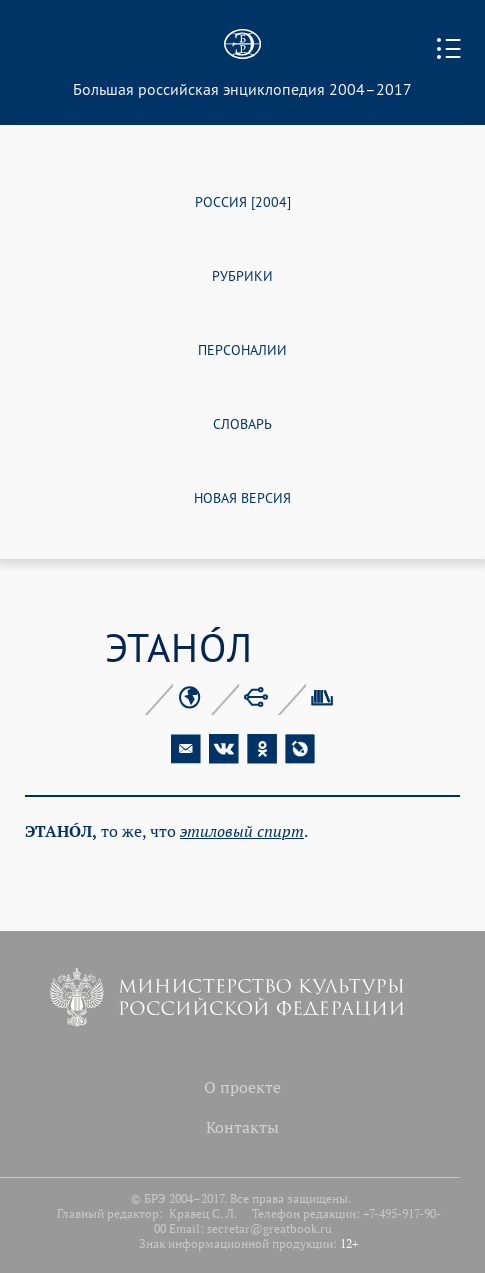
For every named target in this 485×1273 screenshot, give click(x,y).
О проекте (242, 1087)
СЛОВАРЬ (242, 422)
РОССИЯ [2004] (243, 200)
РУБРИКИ (242, 274)
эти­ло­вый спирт (242, 831)
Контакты (242, 1127)
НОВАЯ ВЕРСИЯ (242, 496)
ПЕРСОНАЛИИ (242, 348)
